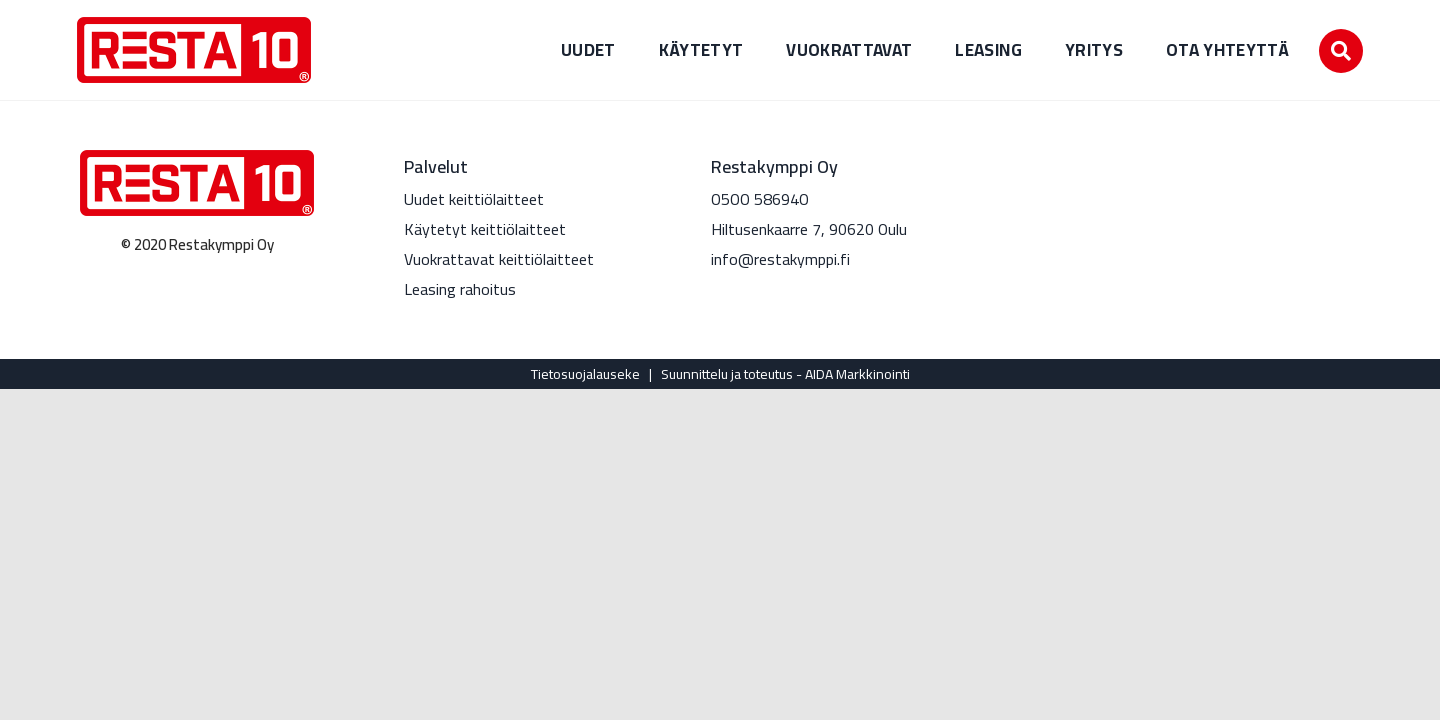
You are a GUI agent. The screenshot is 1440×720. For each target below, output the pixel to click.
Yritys (1094, 50)
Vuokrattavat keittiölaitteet (499, 259)
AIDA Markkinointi (857, 374)
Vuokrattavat (849, 50)
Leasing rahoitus (460, 289)
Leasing (988, 50)
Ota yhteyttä (1227, 50)
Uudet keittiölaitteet (474, 199)
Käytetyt (701, 50)
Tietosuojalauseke (585, 374)
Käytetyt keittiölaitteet (485, 229)
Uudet (588, 50)
